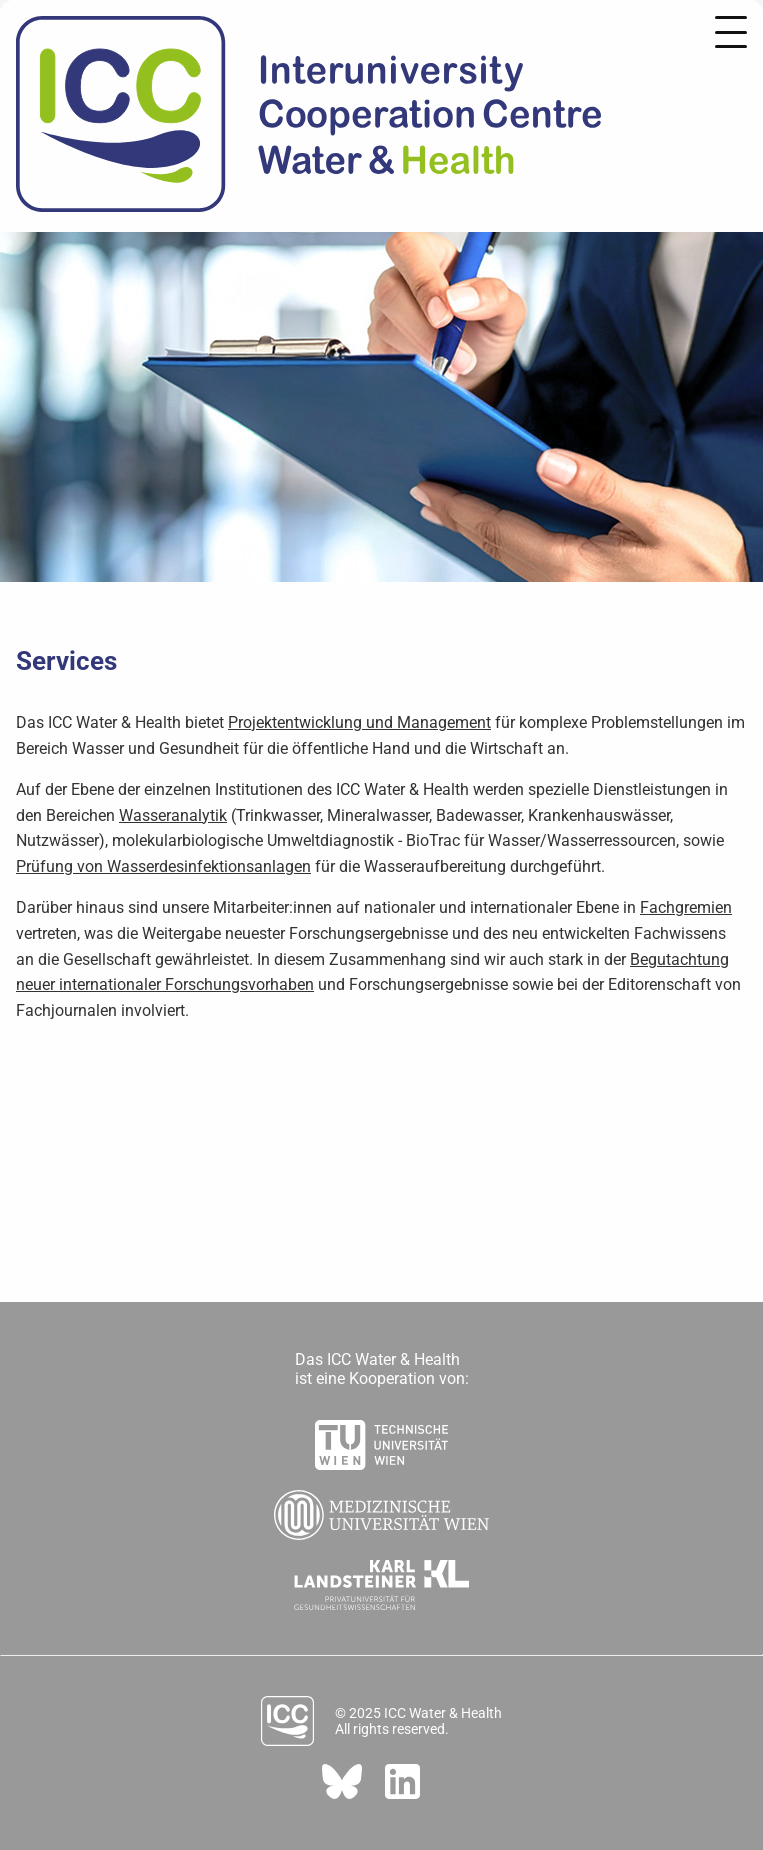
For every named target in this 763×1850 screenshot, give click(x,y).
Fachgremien (686, 907)
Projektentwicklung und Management (359, 722)
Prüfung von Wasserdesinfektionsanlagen (163, 866)
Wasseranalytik (173, 815)
